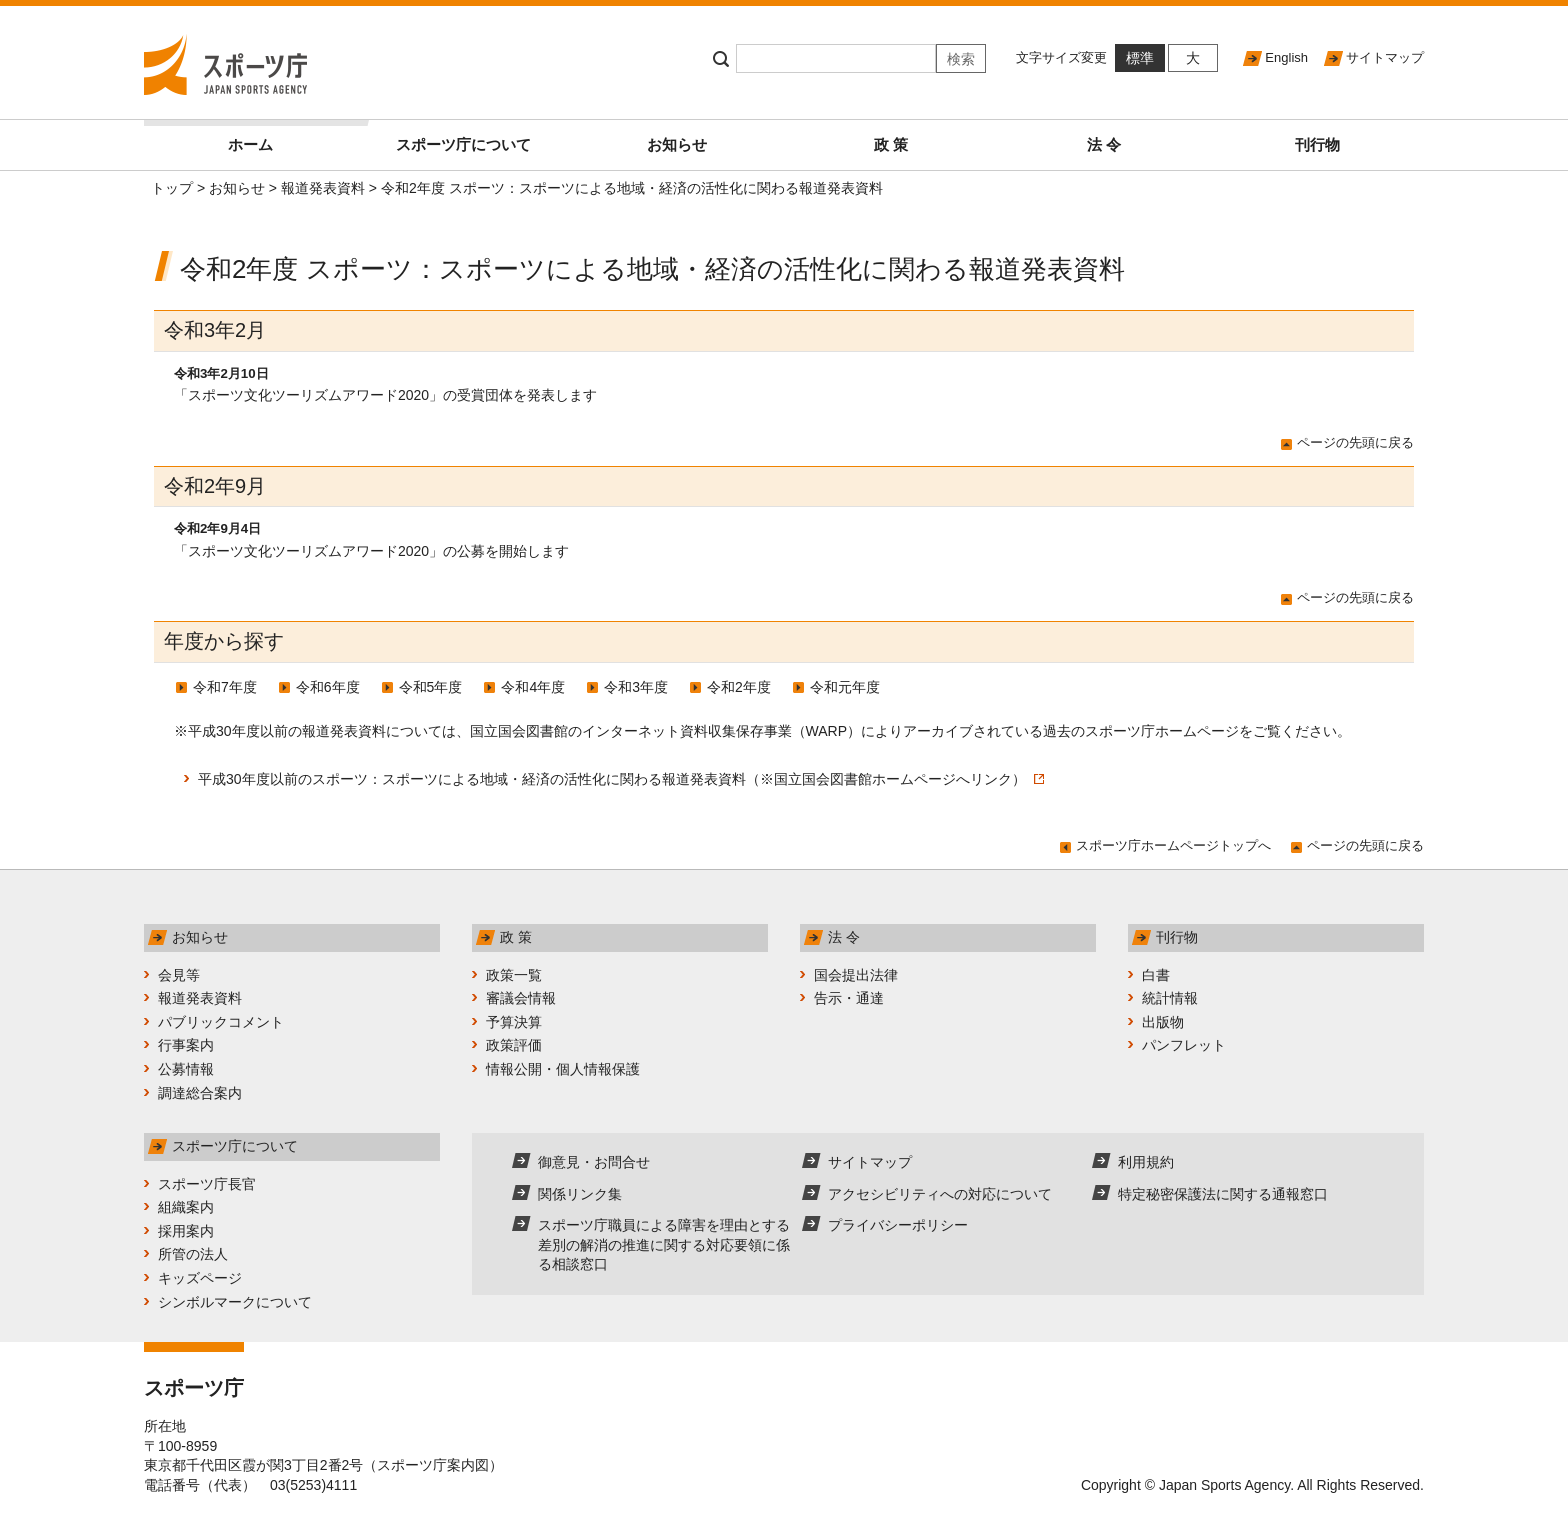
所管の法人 (193, 1254)
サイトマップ (1385, 57)
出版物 (1163, 1022)
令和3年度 (636, 687)
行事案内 (186, 1045)
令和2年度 (739, 687)
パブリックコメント (221, 1022)
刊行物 (1317, 144)
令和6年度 (328, 687)
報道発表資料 (323, 188)
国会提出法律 (856, 975)
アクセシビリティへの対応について (940, 1194)
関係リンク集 (580, 1194)
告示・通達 (849, 998)
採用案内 (186, 1231)
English (1286, 57)
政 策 (891, 144)
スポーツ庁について (463, 144)
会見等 (179, 975)
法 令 (1104, 144)
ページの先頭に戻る (1355, 442)
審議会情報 (521, 998)
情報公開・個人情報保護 (563, 1069)
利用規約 (1146, 1162)
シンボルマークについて (235, 1302)
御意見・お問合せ (594, 1162)
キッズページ (200, 1278)
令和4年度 (533, 687)
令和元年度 (845, 687)
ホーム (292, 136)
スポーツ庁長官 (207, 1184)
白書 (1156, 975)
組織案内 (186, 1207)
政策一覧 (514, 975)
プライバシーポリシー (898, 1225)
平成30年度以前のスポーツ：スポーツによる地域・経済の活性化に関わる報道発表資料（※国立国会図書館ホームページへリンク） (621, 779)
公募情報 (186, 1069)
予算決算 (514, 1022)
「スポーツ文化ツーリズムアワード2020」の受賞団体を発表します (385, 395)
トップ (172, 188)
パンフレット (1184, 1045)
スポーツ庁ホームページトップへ (1173, 845)
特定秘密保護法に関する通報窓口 (1223, 1194)
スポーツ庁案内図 (433, 1465)
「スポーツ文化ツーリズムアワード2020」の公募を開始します (371, 551)
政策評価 (514, 1045)
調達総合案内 (200, 1093)
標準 (1140, 58)
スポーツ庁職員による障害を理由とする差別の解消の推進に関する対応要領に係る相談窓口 (664, 1244)
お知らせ (677, 144)
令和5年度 (431, 687)
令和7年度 (225, 687)
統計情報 (1170, 998)
